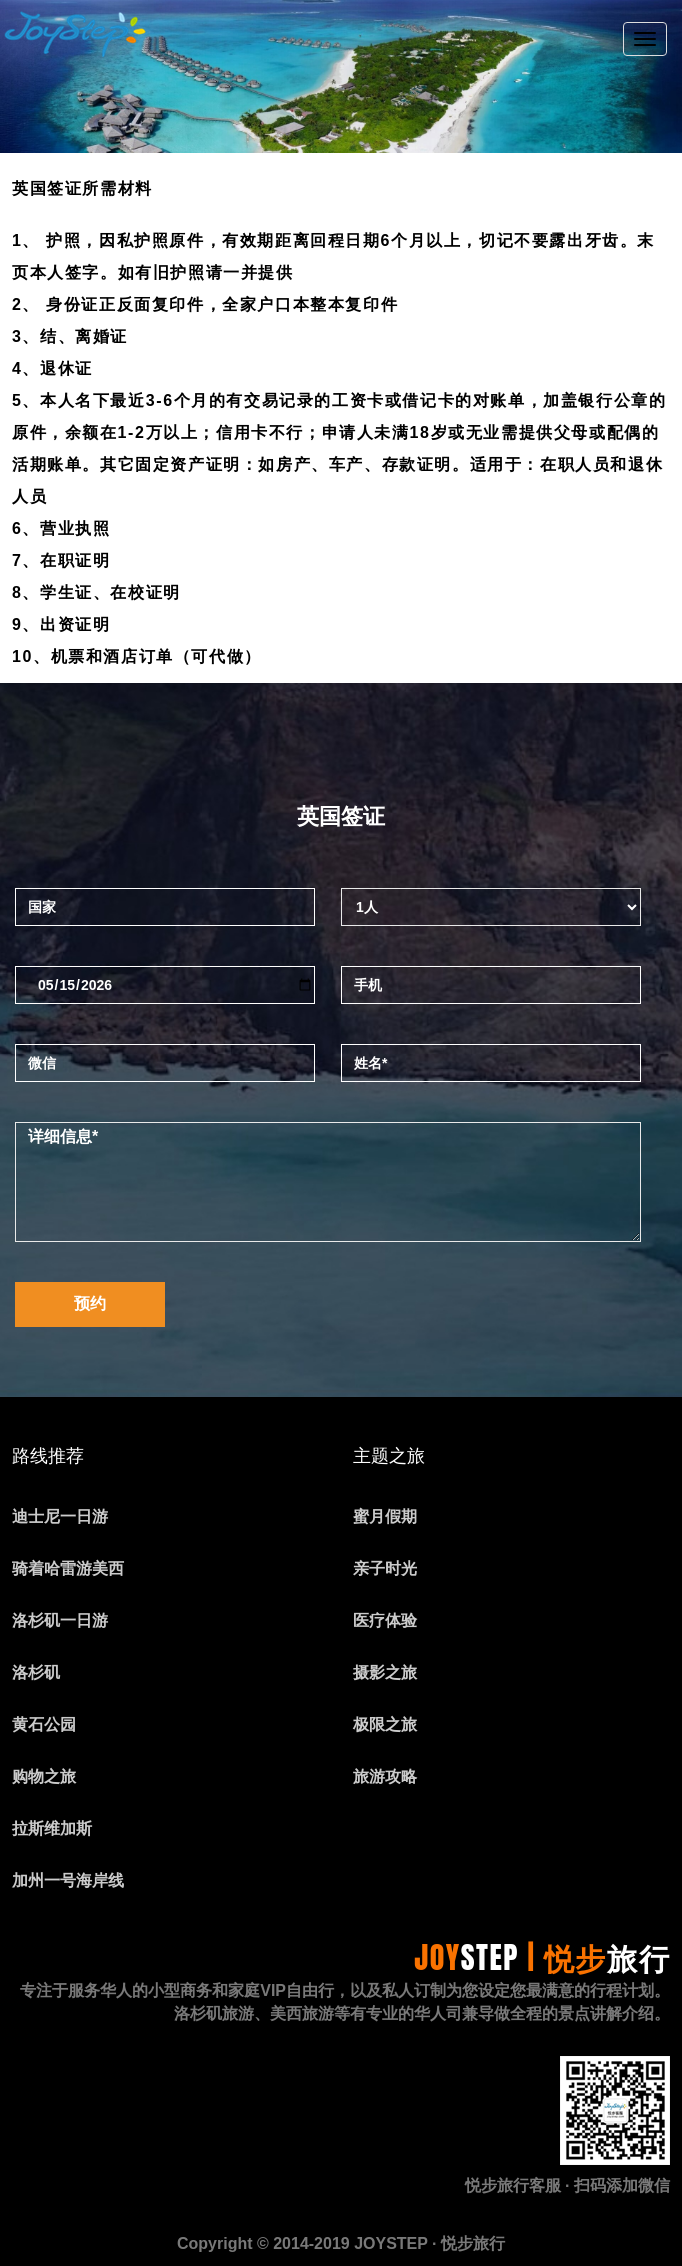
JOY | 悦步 (542, 1957)
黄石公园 (44, 1724)
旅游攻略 (385, 1776)
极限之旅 (385, 1724)
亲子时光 (385, 1568)
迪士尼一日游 (60, 1516)
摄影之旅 (385, 1672)
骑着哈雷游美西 (68, 1568)
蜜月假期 (385, 1516)
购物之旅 (44, 1776)
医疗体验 (385, 1620)
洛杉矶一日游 (60, 1620)
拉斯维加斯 (52, 1828)
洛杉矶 (36, 1672)
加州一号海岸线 (68, 1880)
